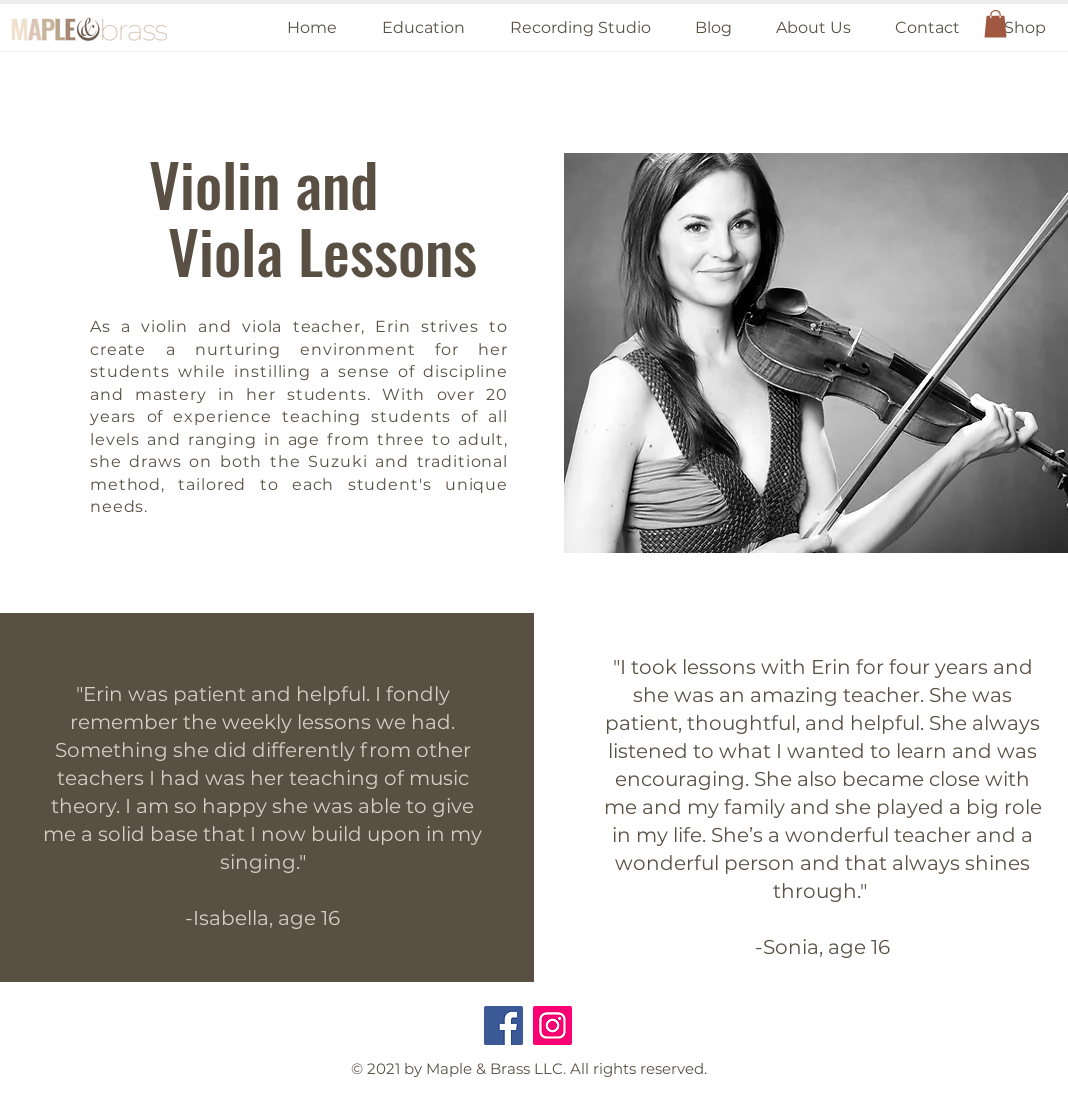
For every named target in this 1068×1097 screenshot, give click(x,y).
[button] (423, 27)
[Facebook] (503, 1025)
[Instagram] (552, 1025)
